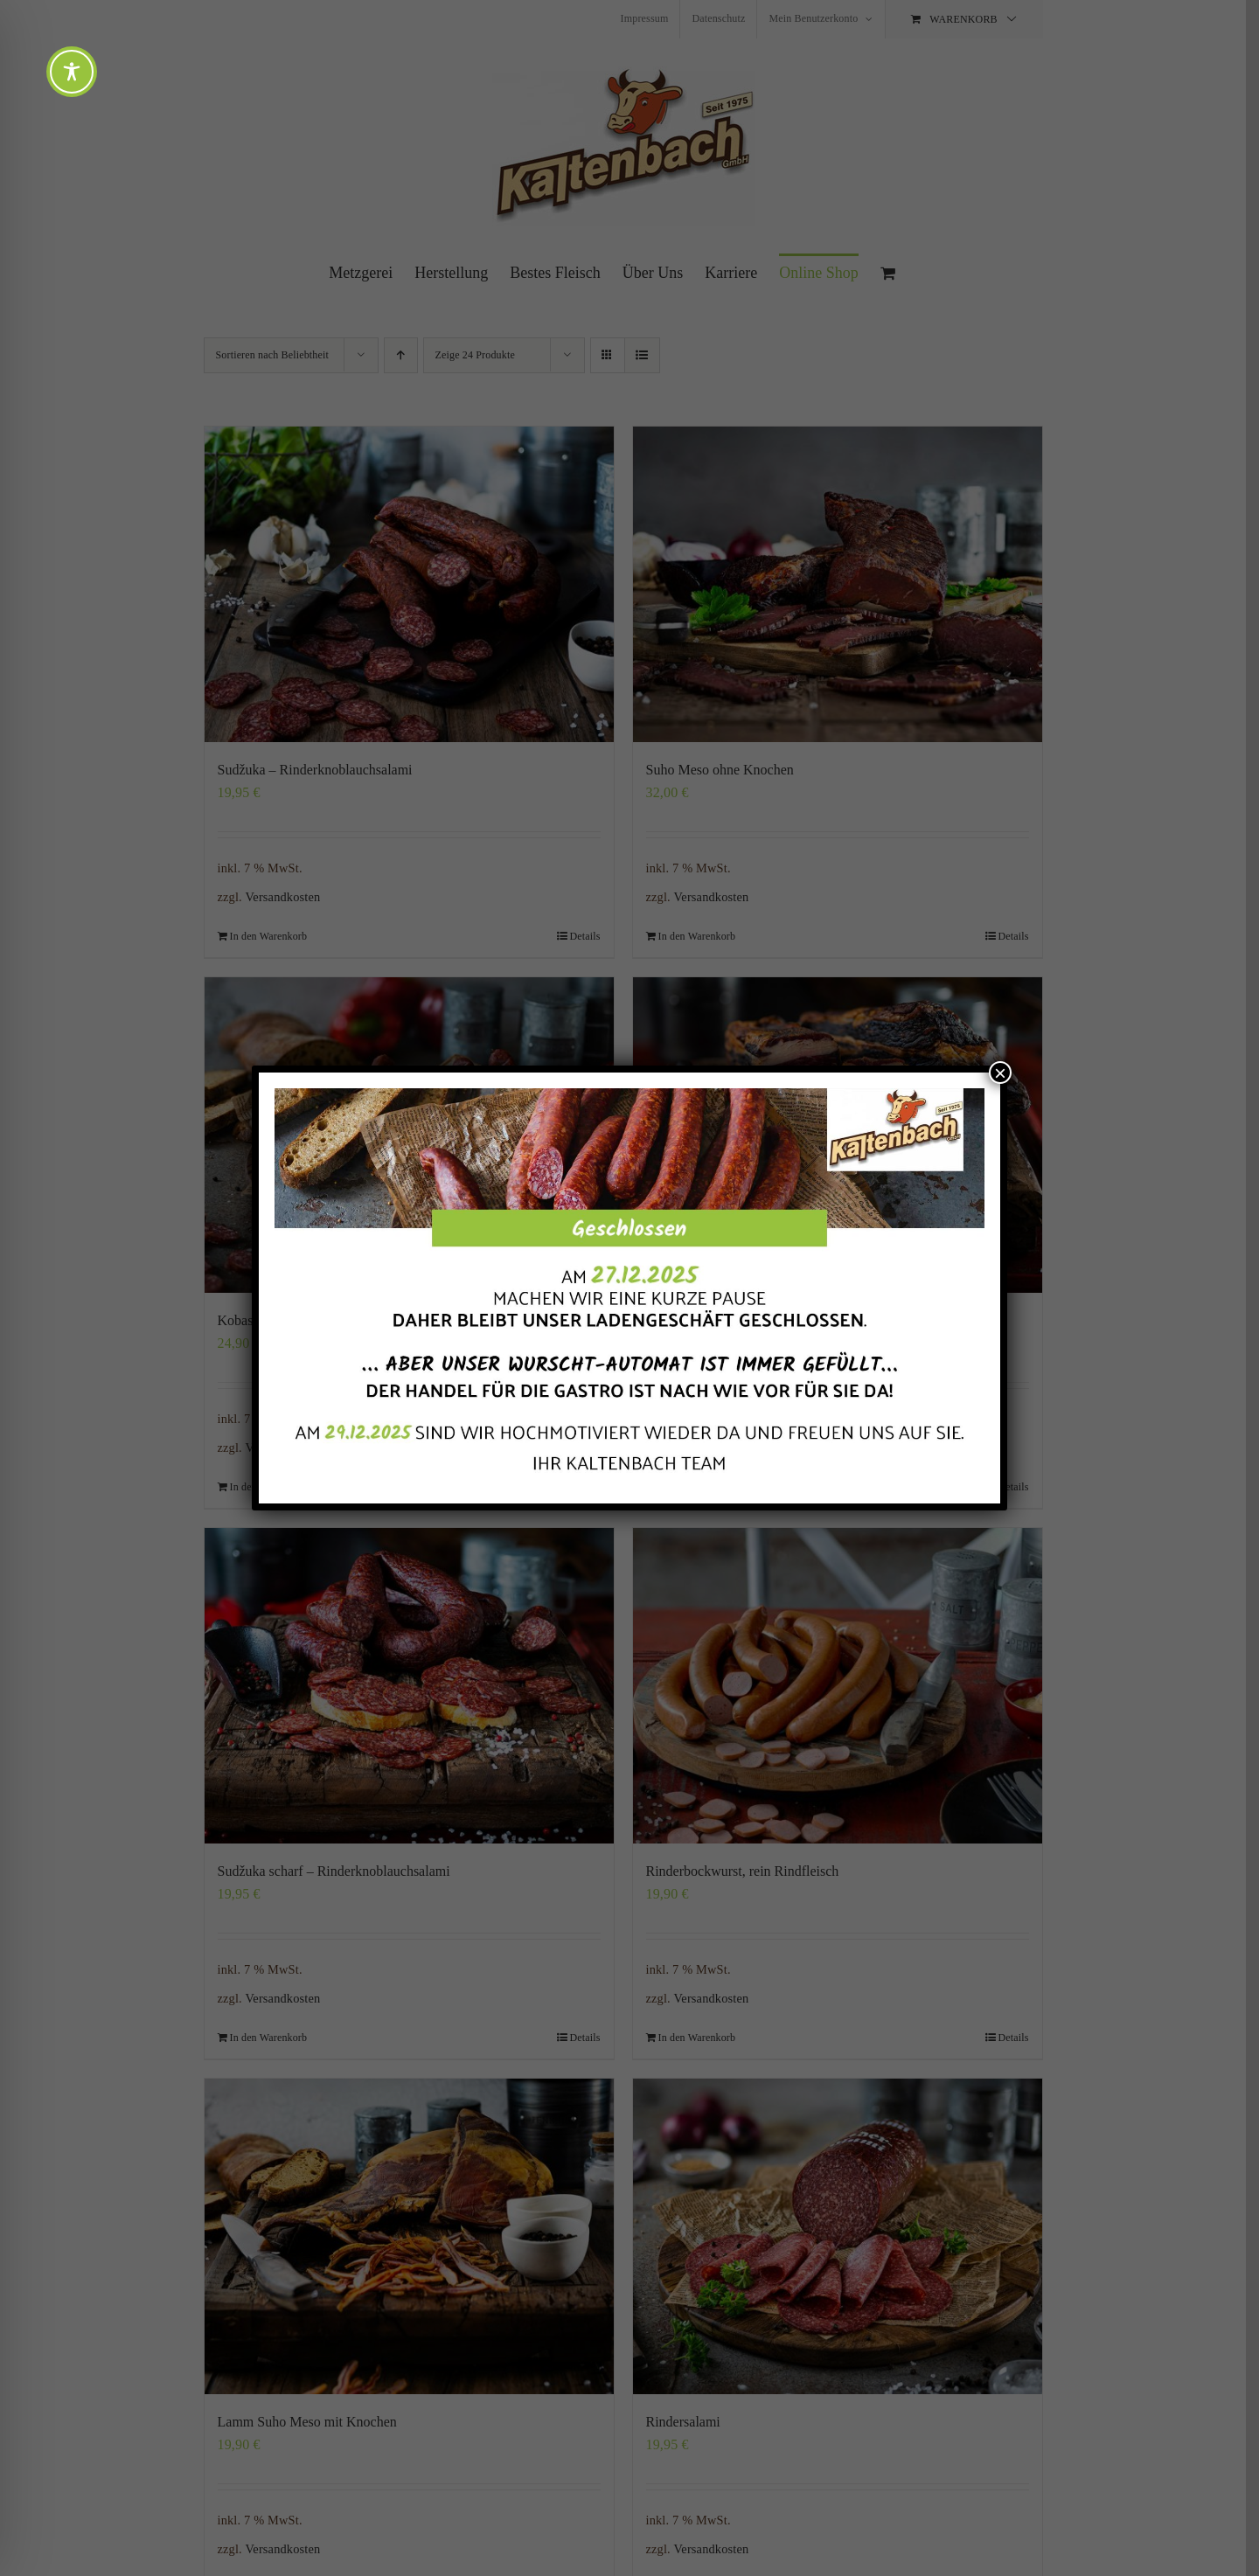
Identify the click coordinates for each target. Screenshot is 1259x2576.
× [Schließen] (1000, 1072)
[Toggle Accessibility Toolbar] (71, 71)
